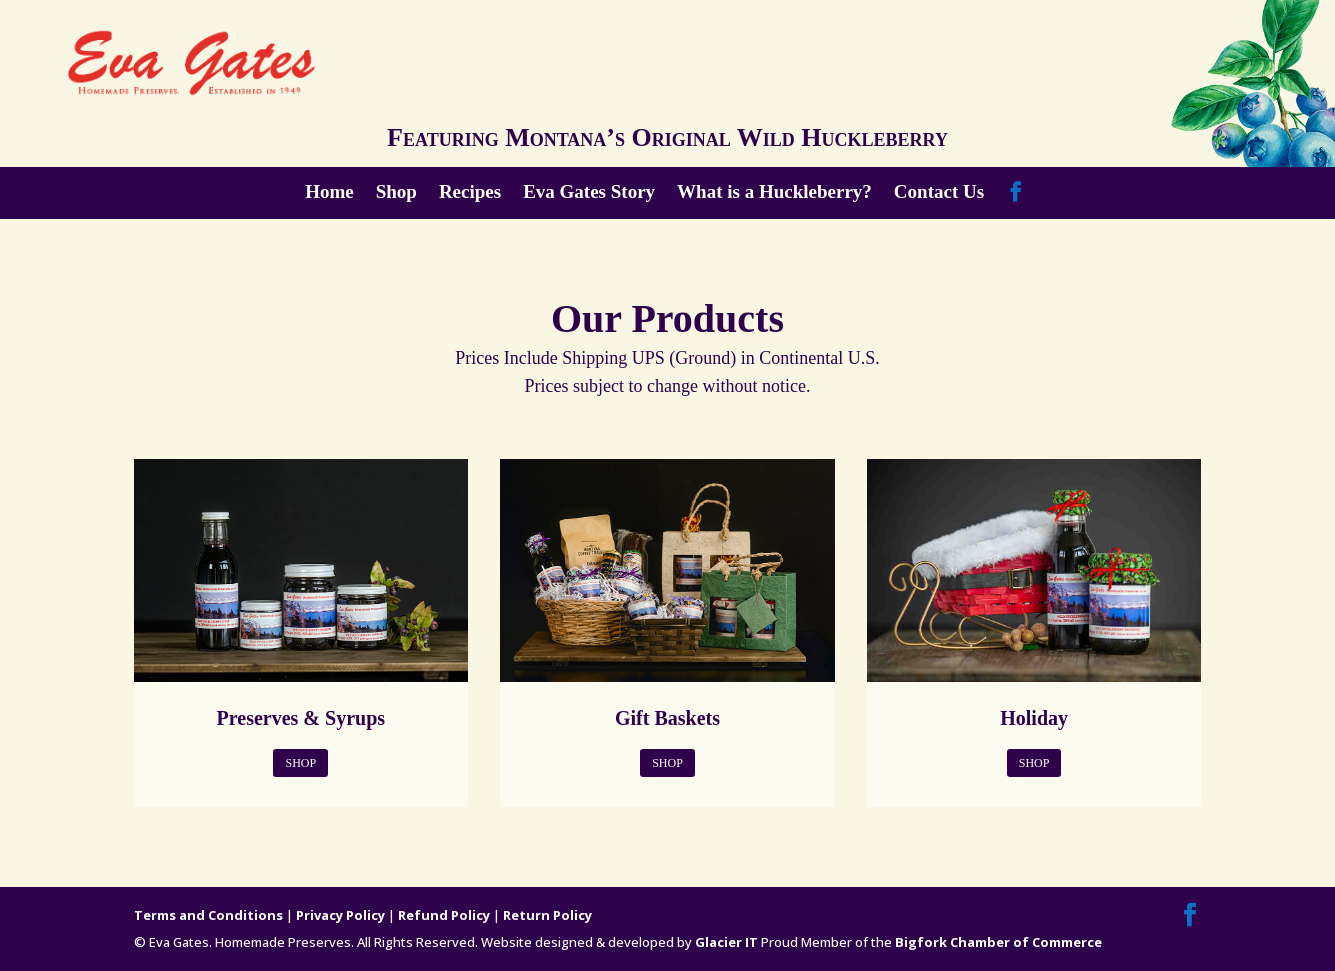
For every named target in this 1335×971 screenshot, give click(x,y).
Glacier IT (726, 942)
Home (329, 193)
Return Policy (547, 915)
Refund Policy (444, 915)
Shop (396, 193)
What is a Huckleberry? (774, 193)
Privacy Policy (340, 915)
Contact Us (939, 193)
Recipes (470, 193)
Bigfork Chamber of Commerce (998, 942)
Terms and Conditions (208, 915)
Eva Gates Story (589, 193)
